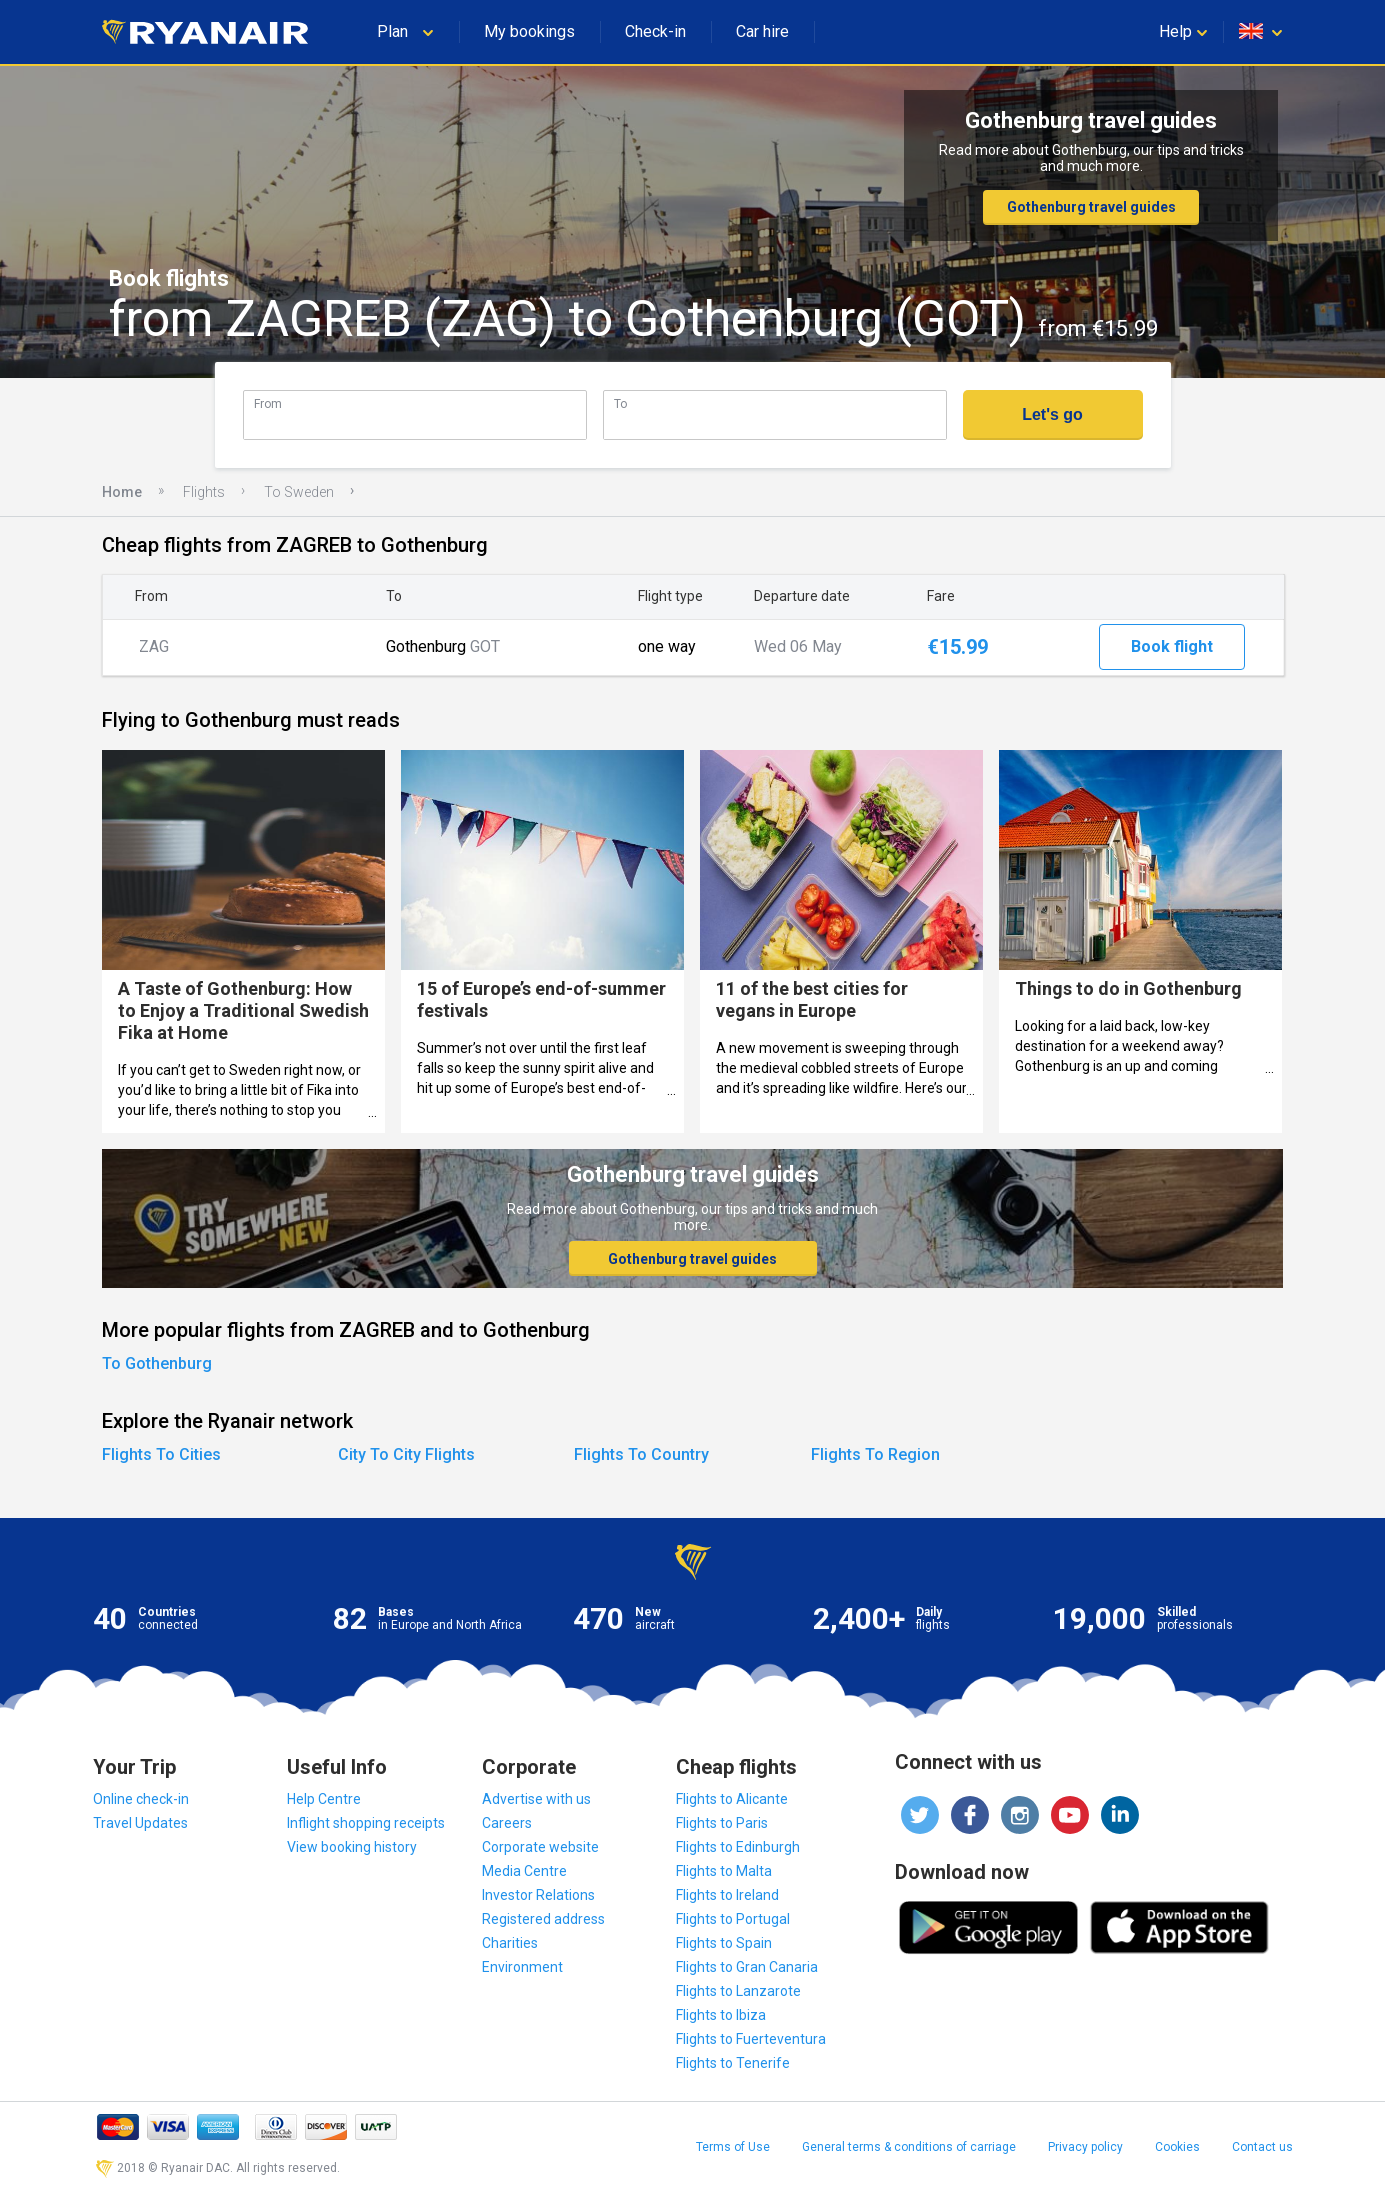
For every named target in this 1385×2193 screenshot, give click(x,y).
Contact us (1262, 2147)
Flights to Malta (724, 1871)
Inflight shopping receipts (366, 1823)
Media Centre (524, 1871)
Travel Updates (140, 1823)
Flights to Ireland (727, 1895)
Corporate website (540, 1847)
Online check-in (141, 1799)
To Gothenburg (157, 1363)
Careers (507, 1823)
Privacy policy (1085, 2147)
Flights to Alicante (732, 1799)
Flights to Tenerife (733, 2063)
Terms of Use (733, 2147)
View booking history (352, 1847)
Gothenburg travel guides (1091, 207)
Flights (204, 492)
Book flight (1172, 646)
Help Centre (324, 1799)
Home (122, 492)
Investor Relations (538, 1895)
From (268, 403)
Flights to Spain (724, 1943)
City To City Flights (406, 1454)
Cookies (1177, 2147)
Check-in (655, 31)
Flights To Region (875, 1454)
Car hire (762, 31)
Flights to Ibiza (721, 2015)
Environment (522, 1967)
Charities (510, 1943)
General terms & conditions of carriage (909, 2147)
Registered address (543, 1919)
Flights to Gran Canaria (747, 1967)
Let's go (1052, 414)
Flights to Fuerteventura (751, 2039)
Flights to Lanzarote (738, 1991)
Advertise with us (536, 1799)
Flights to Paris (722, 1823)
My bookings (529, 31)
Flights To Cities (161, 1454)
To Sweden (299, 492)
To (620, 403)
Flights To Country (641, 1454)
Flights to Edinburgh (738, 1847)
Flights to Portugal (733, 1919)
